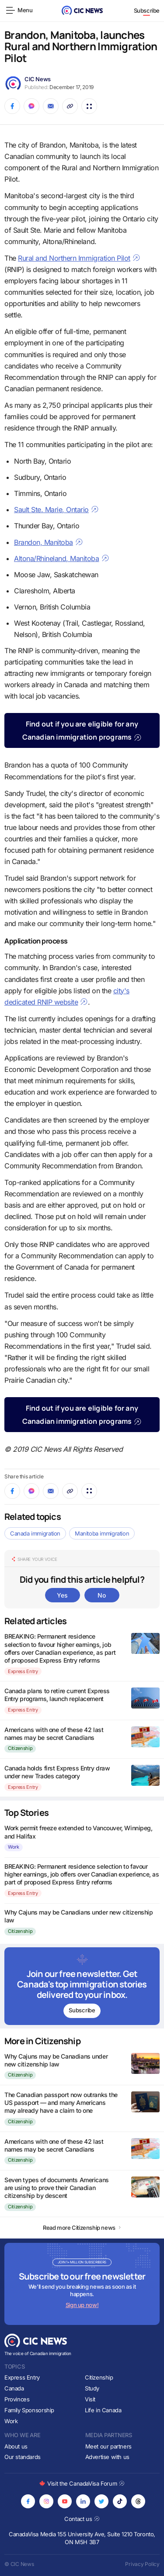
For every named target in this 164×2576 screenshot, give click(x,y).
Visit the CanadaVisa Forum (81, 2483)
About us (16, 2446)
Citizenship (20, 1748)
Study (92, 2388)
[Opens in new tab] (28, 2501)
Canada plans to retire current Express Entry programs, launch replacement (57, 1694)
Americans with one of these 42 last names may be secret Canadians (53, 1733)
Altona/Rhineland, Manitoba (61, 558)
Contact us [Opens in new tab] (82, 2518)
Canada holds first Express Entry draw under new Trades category (57, 1772)
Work (13, 1847)
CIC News (37, 79)
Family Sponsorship (29, 2410)
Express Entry (23, 1671)
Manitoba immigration (102, 1533)
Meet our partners (108, 2446)
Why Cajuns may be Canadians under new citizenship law (56, 2060)
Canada (14, 2388)
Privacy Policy (142, 2564)
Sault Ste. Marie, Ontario (56, 509)
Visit (90, 2399)
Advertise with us (107, 2456)
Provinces (17, 2399)
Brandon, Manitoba (48, 542)
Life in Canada (103, 2410)
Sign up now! (82, 2304)
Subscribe (147, 10)
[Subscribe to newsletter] (82, 1986)
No (101, 1595)
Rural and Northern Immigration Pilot (79, 258)
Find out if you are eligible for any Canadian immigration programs (82, 730)
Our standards (22, 2456)
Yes (62, 1595)
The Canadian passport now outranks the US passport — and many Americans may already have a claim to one (61, 2102)
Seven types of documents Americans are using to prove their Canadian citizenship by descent (56, 2187)
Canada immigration (35, 1533)
